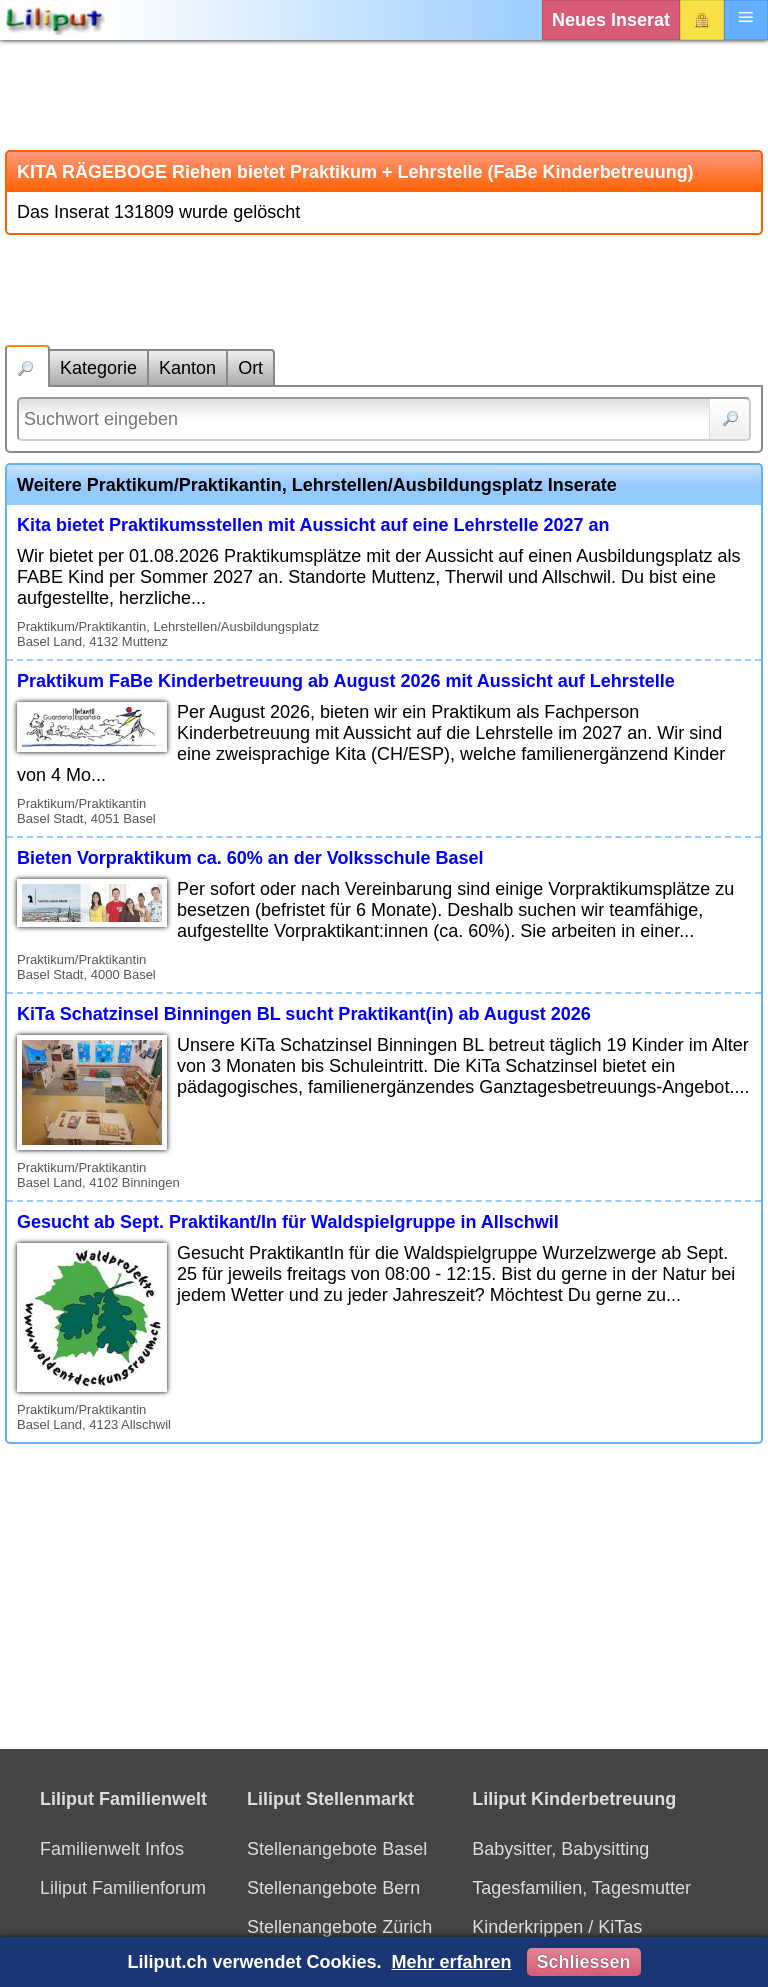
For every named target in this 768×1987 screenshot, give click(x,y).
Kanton (187, 368)
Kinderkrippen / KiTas (557, 1927)
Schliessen (584, 1962)
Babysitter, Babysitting (560, 1849)
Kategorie (98, 368)
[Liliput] (55, 20)
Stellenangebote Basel (337, 1849)
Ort (250, 368)
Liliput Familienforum (123, 1888)
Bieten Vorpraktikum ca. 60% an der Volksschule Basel (250, 858)
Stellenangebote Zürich (339, 1927)
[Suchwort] (384, 419)
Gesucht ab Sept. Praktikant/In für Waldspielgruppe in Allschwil (288, 1222)
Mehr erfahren (451, 1962)
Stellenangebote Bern (333, 1888)
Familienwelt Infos (112, 1849)
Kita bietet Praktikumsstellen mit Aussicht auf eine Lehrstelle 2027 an (313, 525)
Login (702, 20)
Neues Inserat (611, 20)
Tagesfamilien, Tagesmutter (581, 1888)
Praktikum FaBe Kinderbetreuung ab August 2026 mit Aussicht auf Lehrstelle (346, 681)
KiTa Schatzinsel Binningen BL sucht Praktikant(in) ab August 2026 (304, 1014)
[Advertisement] (384, 95)
